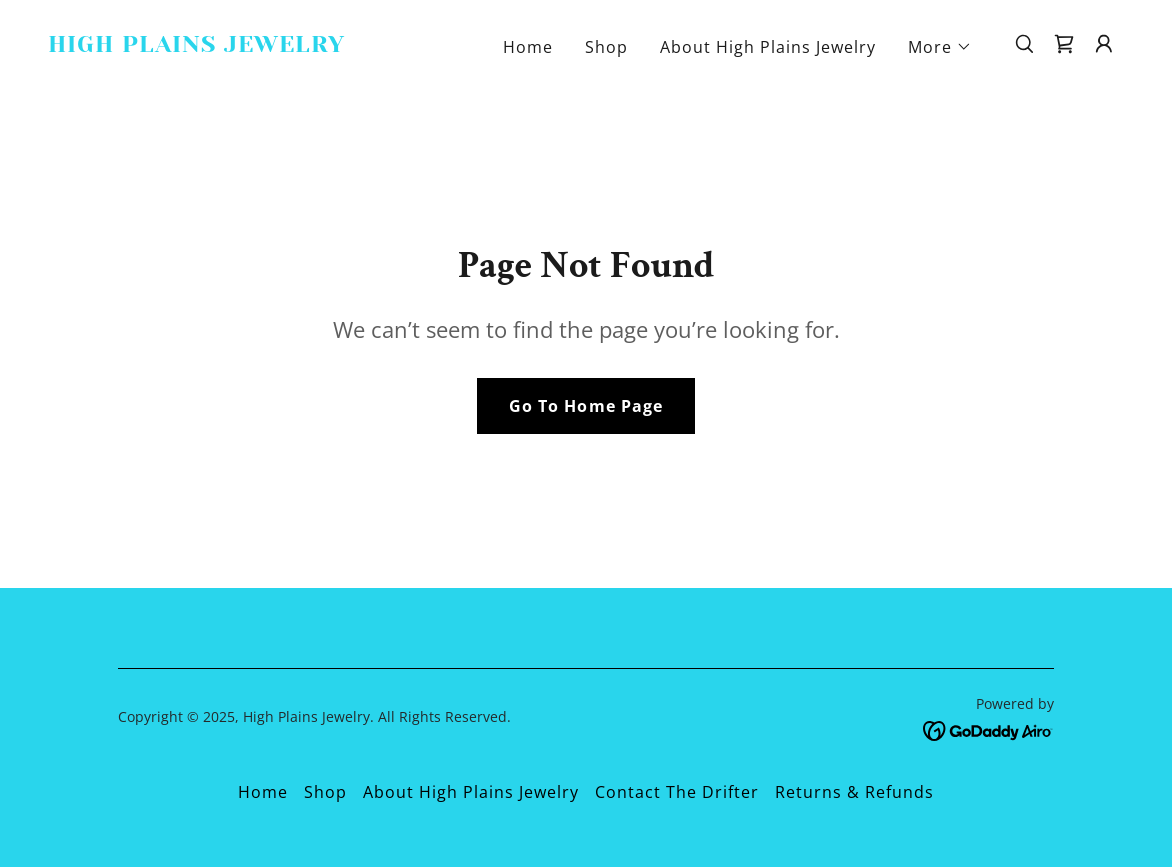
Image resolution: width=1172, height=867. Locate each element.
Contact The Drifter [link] (677, 792)
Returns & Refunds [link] (854, 792)
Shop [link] (606, 47)
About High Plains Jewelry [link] (768, 47)
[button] (940, 47)
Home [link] (528, 47)
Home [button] (263, 792)
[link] (198, 46)
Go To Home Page (585, 406)
